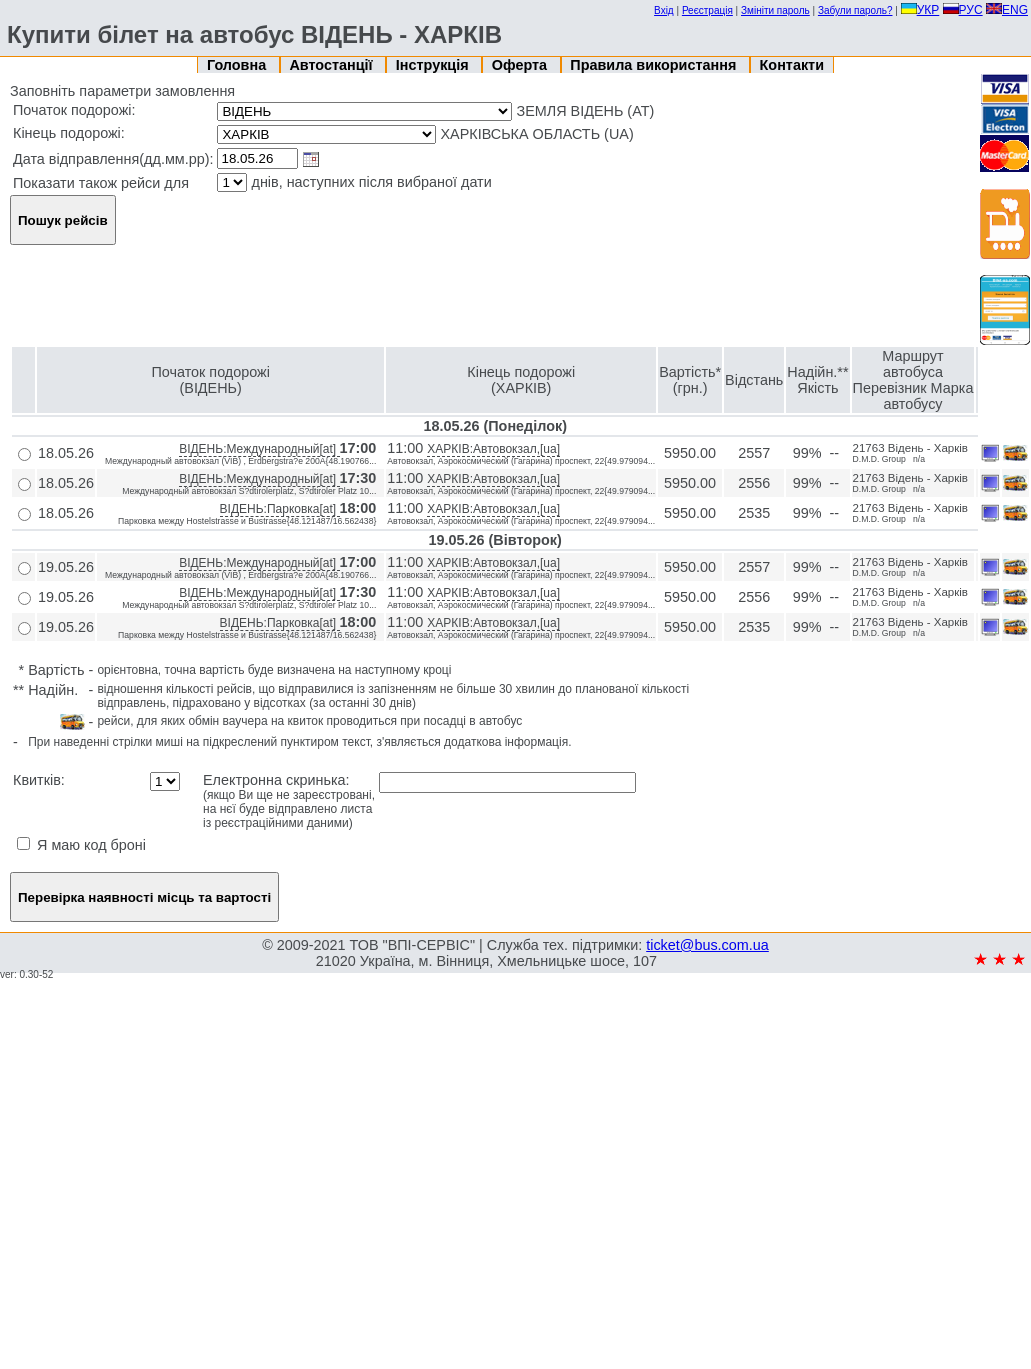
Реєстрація (707, 10)
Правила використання (655, 65)
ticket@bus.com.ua (707, 945)
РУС (963, 10)
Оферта (521, 65)
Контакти (792, 65)
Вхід (664, 10)
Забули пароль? (855, 10)
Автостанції (332, 65)
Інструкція (434, 65)
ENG (1007, 10)
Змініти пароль (775, 10)
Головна (238, 65)
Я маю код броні (81, 845)
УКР (920, 10)
